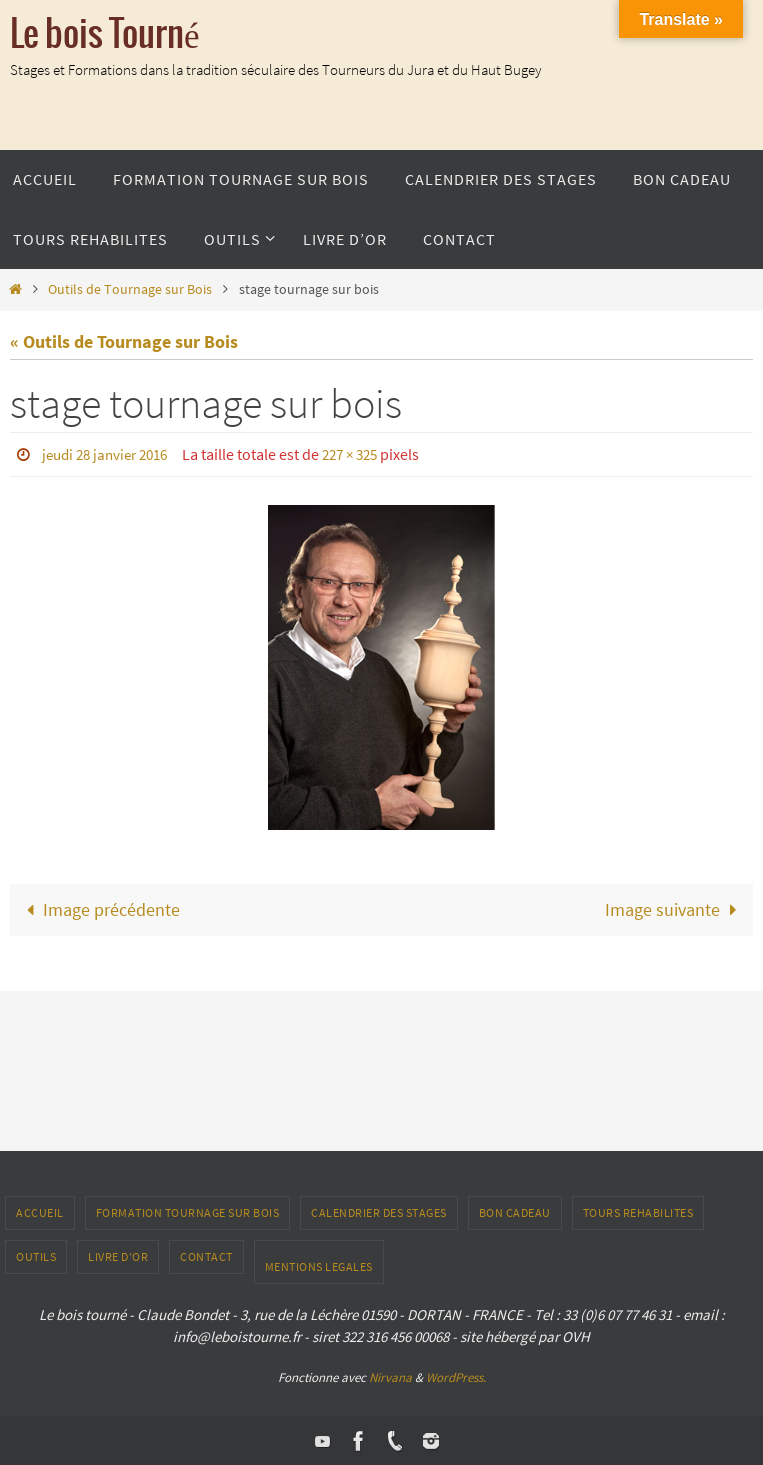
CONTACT (206, 1255)
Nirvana (390, 1376)
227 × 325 (365, 454)
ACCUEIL (40, 1212)
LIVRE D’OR (118, 1255)
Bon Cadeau (515, 1212)
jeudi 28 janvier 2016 (110, 454)
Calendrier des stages (379, 1212)
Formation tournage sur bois (188, 1212)
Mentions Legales (319, 1265)
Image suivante (675, 908)
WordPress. (456, 1376)
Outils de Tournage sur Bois (130, 289)
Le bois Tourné (105, 35)
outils (36, 1255)
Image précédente (98, 908)
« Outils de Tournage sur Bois (124, 341)
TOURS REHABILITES (638, 1212)
